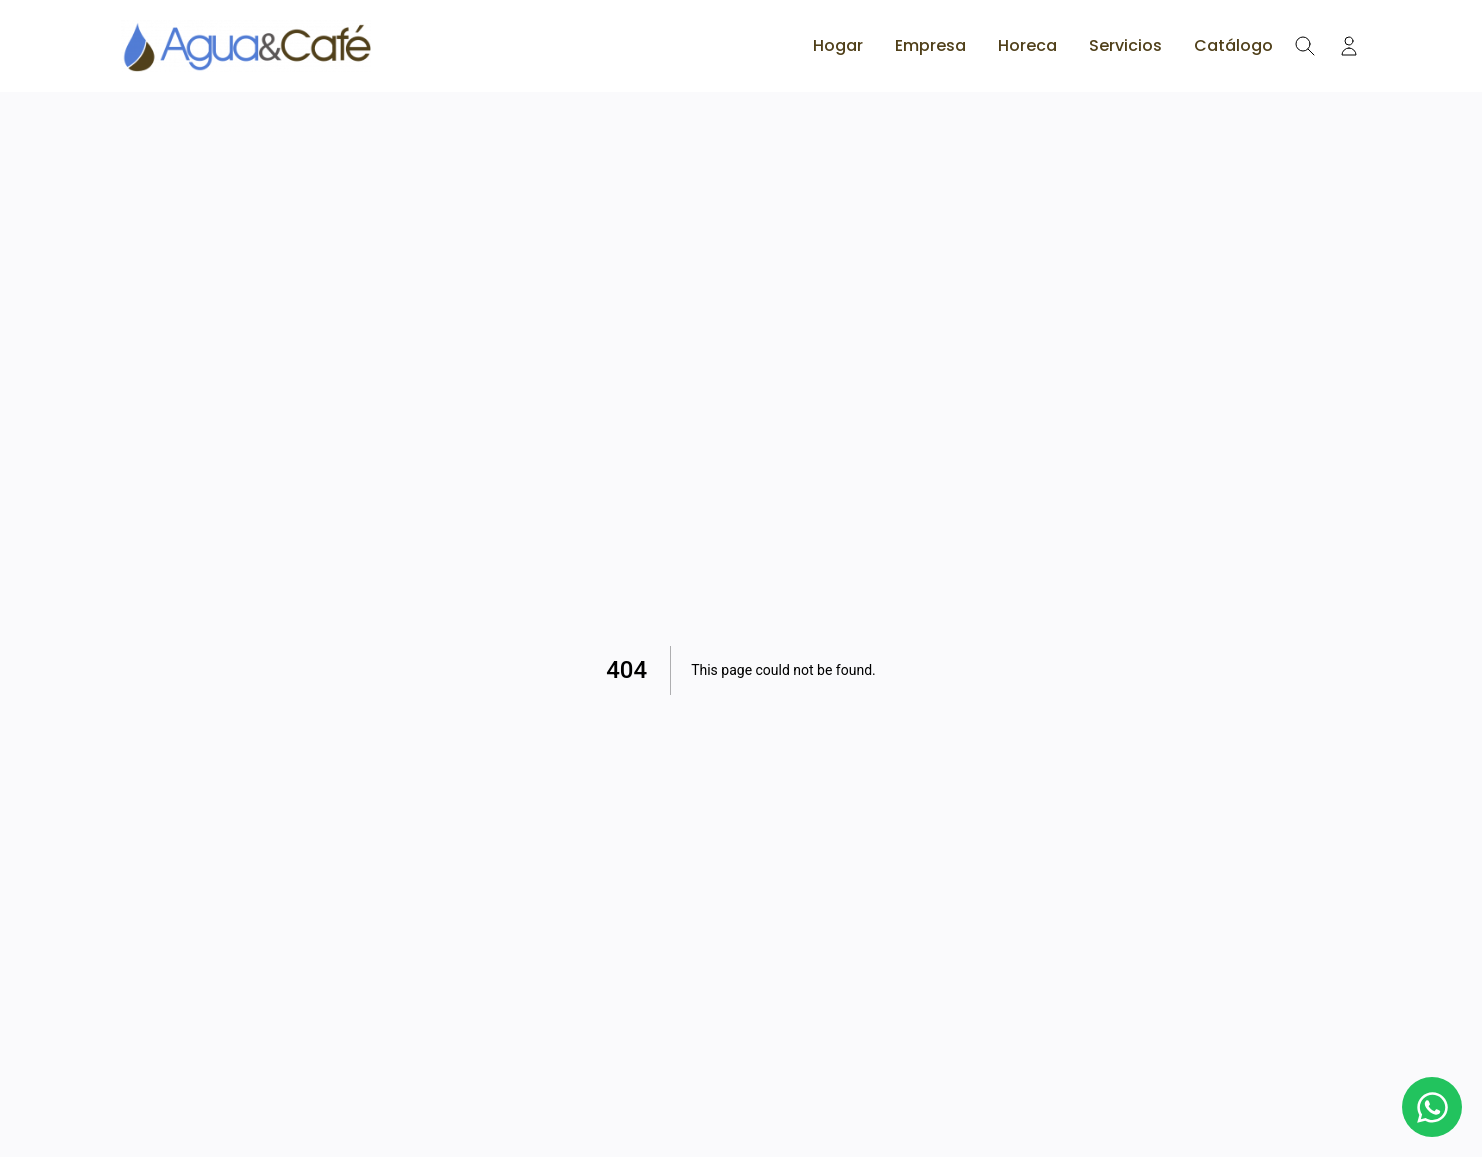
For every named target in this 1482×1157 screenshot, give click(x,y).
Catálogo (1233, 45)
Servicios (1125, 45)
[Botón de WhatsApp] (1432, 1107)
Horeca (1027, 45)
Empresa (930, 45)
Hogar (838, 45)
